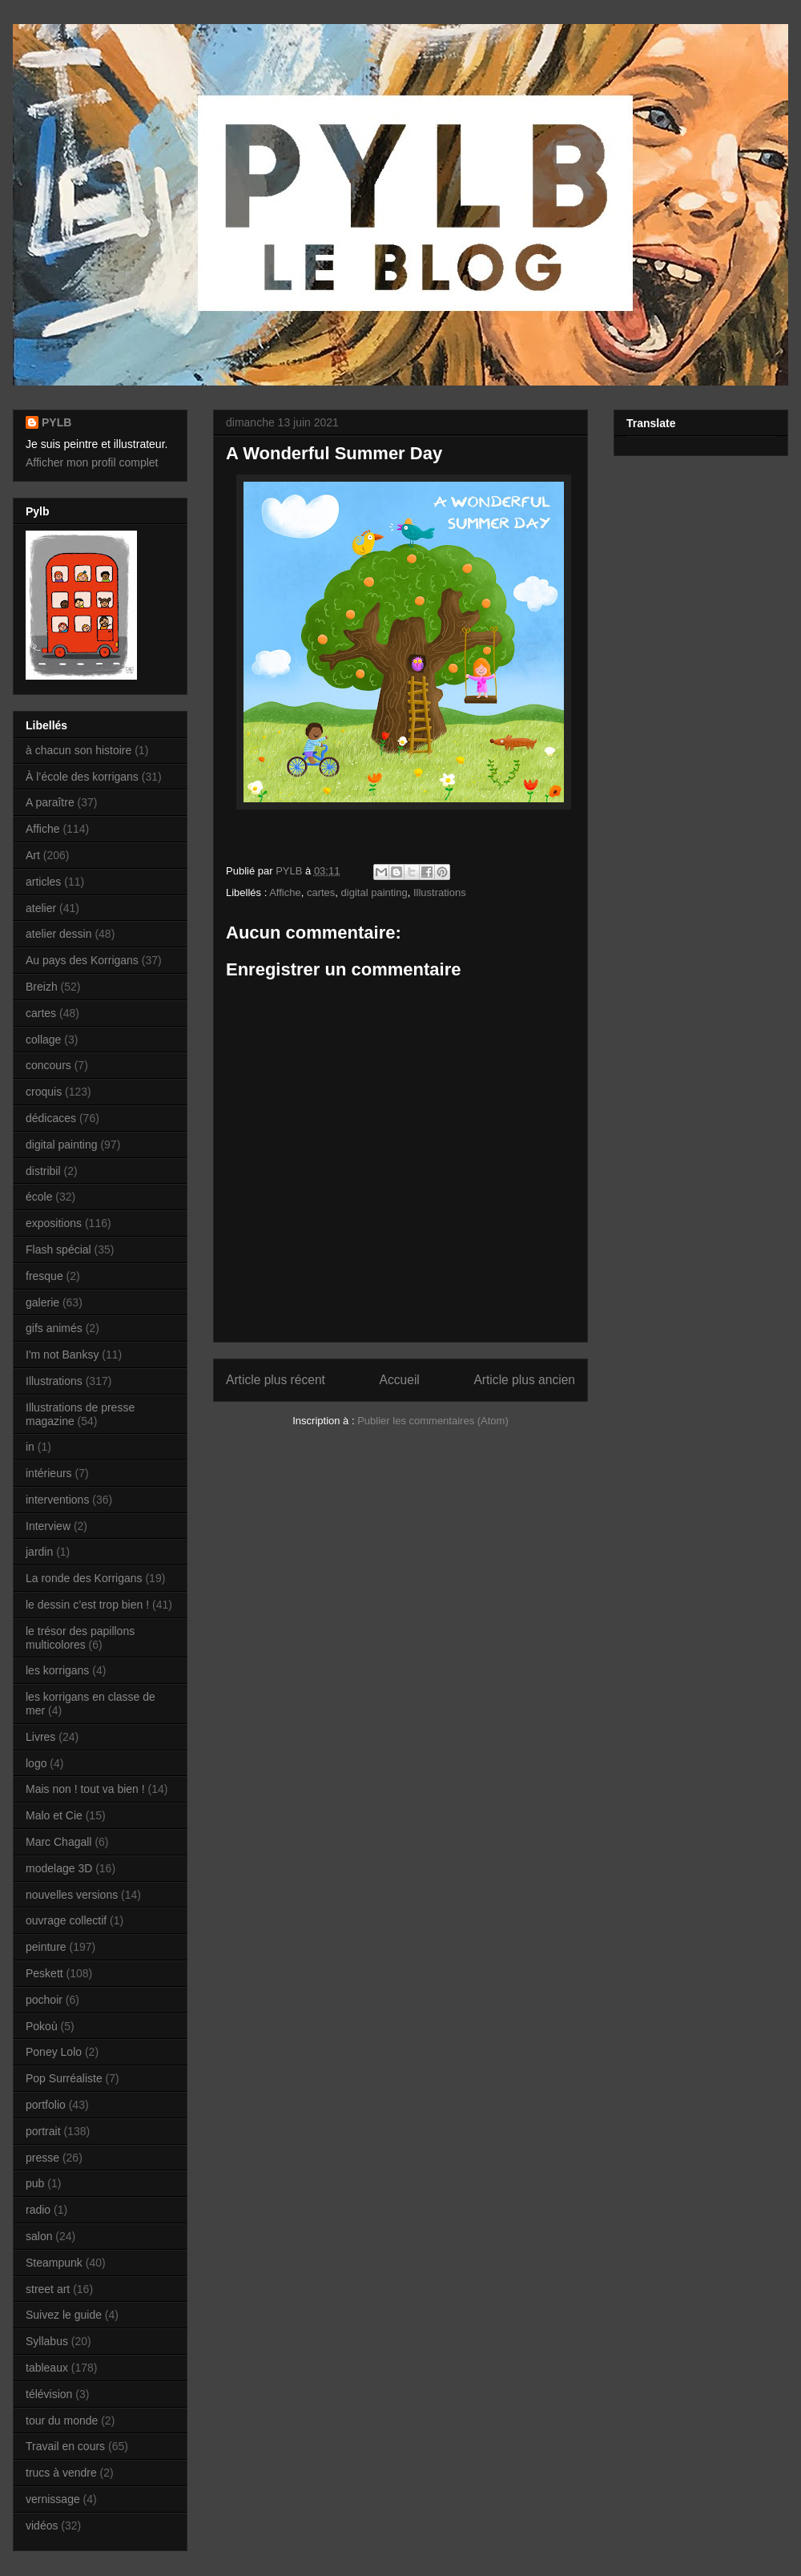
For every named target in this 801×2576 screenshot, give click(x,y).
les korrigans (57, 1670)
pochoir (44, 1999)
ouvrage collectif (66, 1920)
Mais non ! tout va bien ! (85, 1789)
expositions (54, 1223)
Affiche (285, 892)
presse (42, 2157)
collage (43, 1039)
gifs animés (54, 1328)
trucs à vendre (61, 2472)
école (39, 1196)
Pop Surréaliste (64, 2078)
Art (33, 855)
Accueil (400, 1380)
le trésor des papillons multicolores (80, 1638)
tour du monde (62, 2420)
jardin (39, 1551)
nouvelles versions (72, 1894)
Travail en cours (65, 2446)
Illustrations (439, 892)
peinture (46, 1946)
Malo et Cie (54, 1815)
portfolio (46, 2104)
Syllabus (47, 2341)
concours (48, 1065)
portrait (43, 2131)
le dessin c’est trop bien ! (87, 1604)
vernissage (53, 2499)
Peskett (44, 1973)
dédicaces (51, 1118)
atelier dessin (59, 933)
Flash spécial (58, 1249)
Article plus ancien (524, 1380)
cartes (321, 892)
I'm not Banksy (62, 1354)
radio (38, 2209)
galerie (42, 1302)
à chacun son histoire (78, 750)
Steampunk (54, 2262)
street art (48, 2289)
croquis (44, 1091)
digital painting (374, 892)
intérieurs (49, 1473)
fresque (44, 1276)
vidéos (42, 2525)
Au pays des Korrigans (82, 960)
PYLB (56, 422)
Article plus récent (275, 1380)
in (30, 1446)
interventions (57, 1499)
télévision (49, 2394)
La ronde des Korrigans (84, 1578)
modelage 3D (59, 1868)
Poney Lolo (54, 2051)
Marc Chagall (58, 1841)
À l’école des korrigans (82, 776)
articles (43, 881)
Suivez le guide (64, 2314)
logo (36, 1763)
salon (39, 2236)
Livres (40, 1736)
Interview (48, 1526)
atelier (41, 908)
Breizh (42, 986)
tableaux (47, 2367)
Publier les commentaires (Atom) (433, 1421)
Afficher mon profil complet (92, 462)
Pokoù (42, 2026)
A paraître (50, 802)
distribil (43, 1171)
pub (35, 2183)
